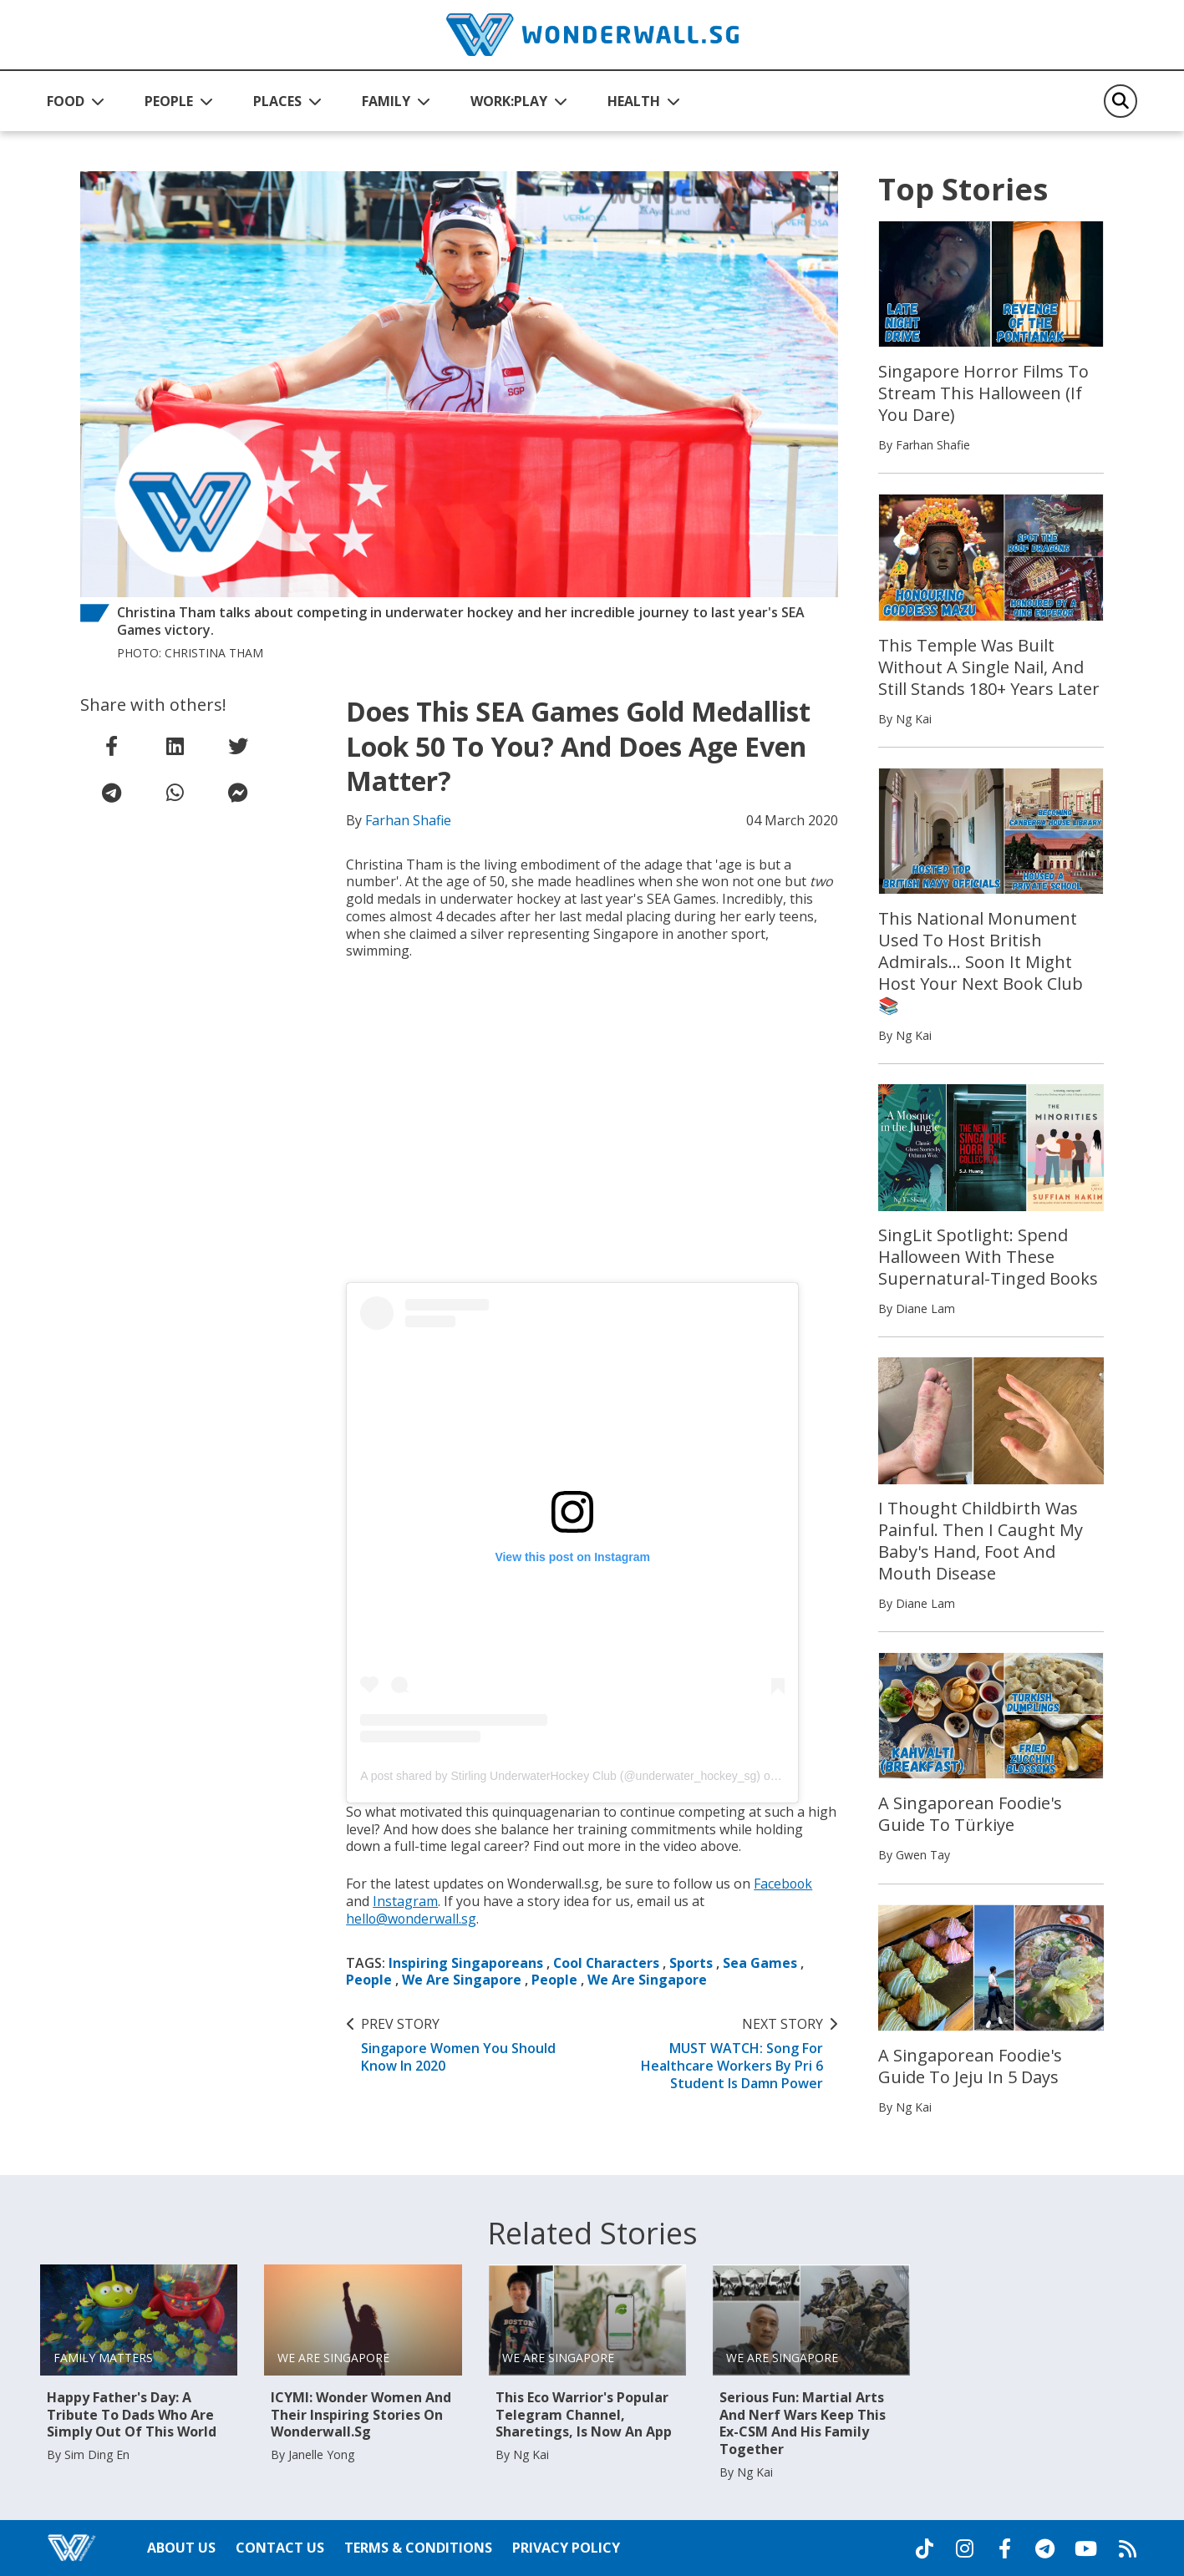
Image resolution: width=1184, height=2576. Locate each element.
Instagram (405, 1901)
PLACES (277, 101)
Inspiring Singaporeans (466, 1963)
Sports (692, 1963)
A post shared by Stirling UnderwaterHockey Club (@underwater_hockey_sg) (560, 1775)
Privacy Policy (566, 2547)
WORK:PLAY (508, 101)
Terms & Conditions (418, 2547)
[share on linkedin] (174, 746)
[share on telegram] (112, 792)
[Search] (1120, 101)
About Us (181, 2547)
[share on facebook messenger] (238, 792)
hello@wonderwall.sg (412, 1918)
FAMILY (386, 101)
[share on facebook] (112, 746)
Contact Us (280, 2547)
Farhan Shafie (408, 820)
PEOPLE (169, 101)
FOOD (65, 101)
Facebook (784, 1883)
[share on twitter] (238, 746)
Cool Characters (607, 1963)
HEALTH (633, 101)
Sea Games (761, 1963)
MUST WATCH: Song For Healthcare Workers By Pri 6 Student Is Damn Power (717, 2054)
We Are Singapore (461, 1979)
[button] (75, 101)
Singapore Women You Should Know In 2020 (466, 2045)
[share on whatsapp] (174, 792)
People (369, 1979)
